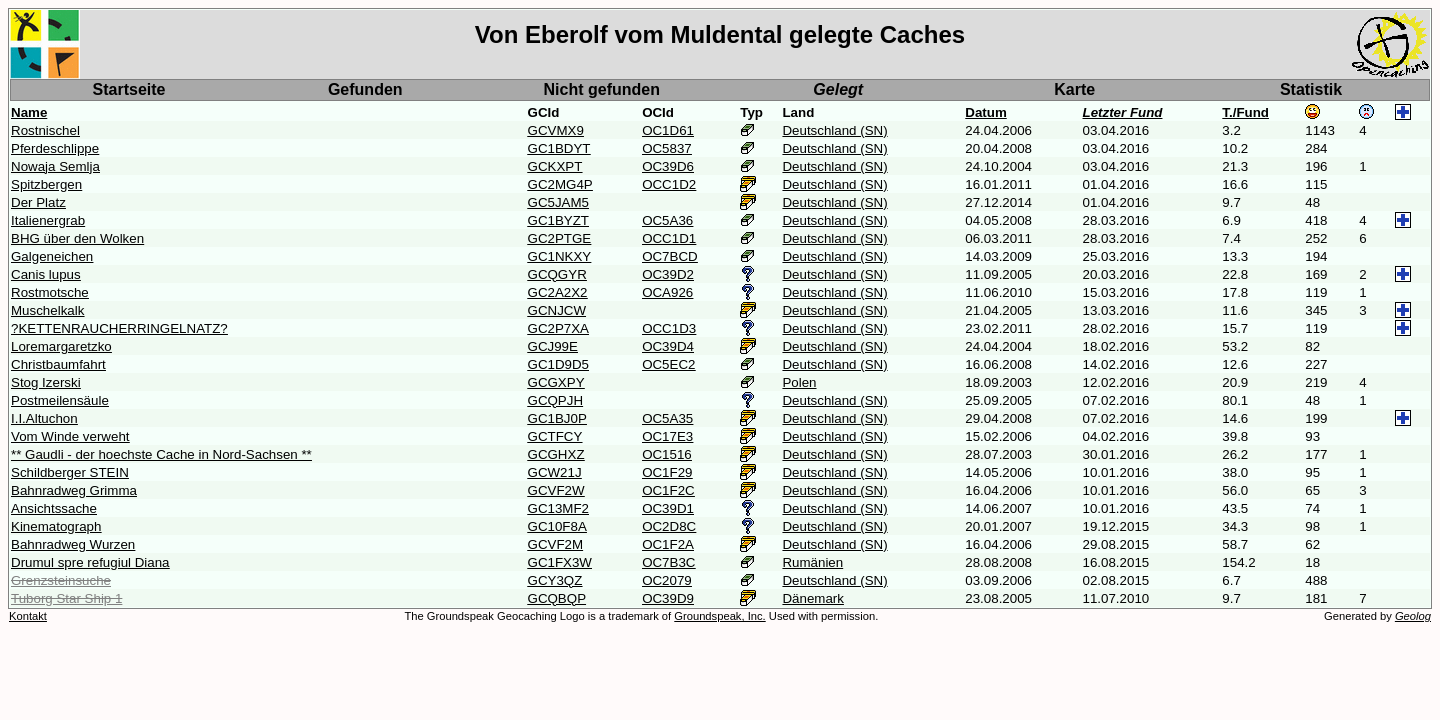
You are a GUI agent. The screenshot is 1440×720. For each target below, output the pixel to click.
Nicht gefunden (602, 89)
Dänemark (812, 598)
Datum (985, 112)
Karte (1074, 89)
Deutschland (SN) (834, 130)
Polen (799, 382)
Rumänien (812, 562)
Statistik (1311, 89)
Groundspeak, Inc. (719, 616)
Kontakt (28, 616)
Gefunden (365, 89)
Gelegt (838, 89)
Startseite (129, 89)
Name (29, 112)
